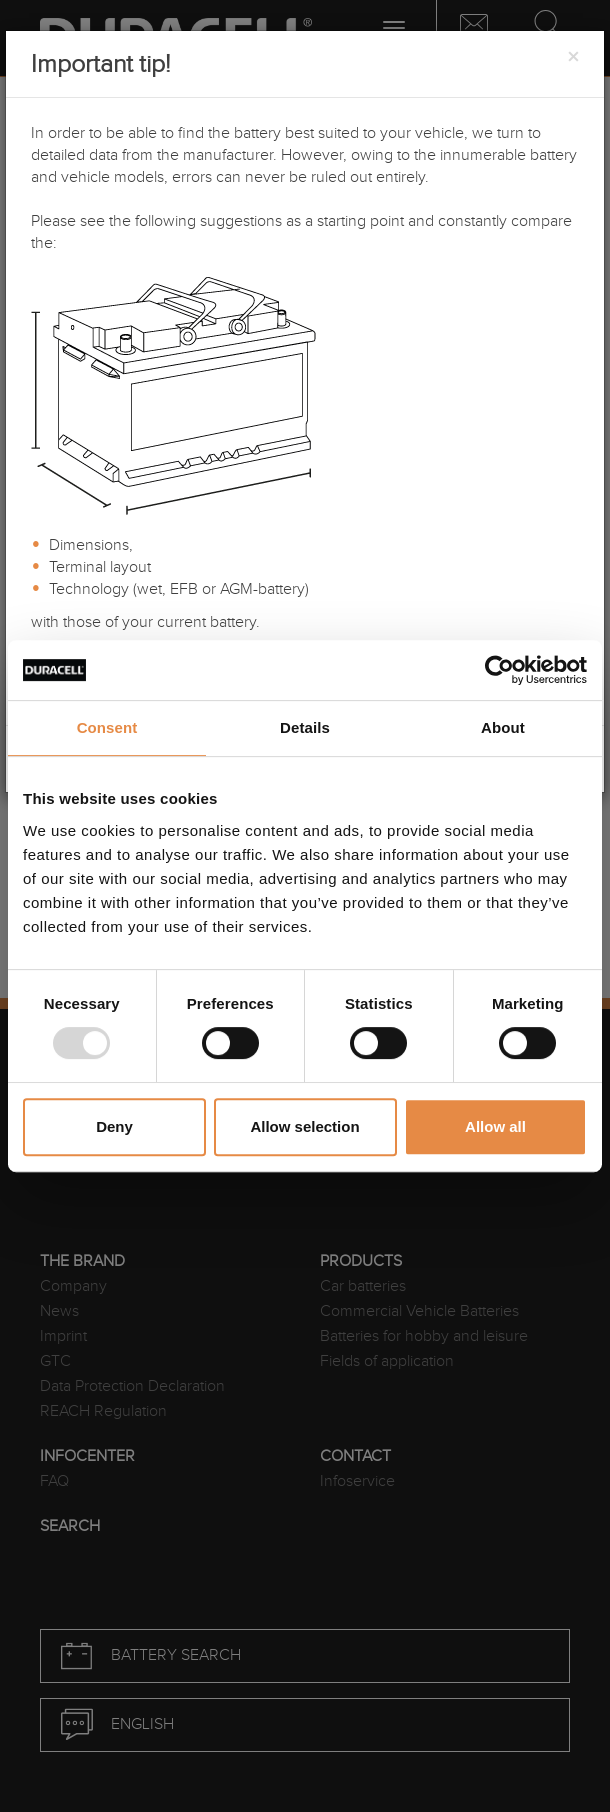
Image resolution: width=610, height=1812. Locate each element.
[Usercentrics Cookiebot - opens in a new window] (499, 670)
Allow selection (304, 1126)
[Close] (573, 58)
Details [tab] (305, 727)
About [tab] (503, 727)
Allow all (495, 1126)
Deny (114, 1126)
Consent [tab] (107, 727)
